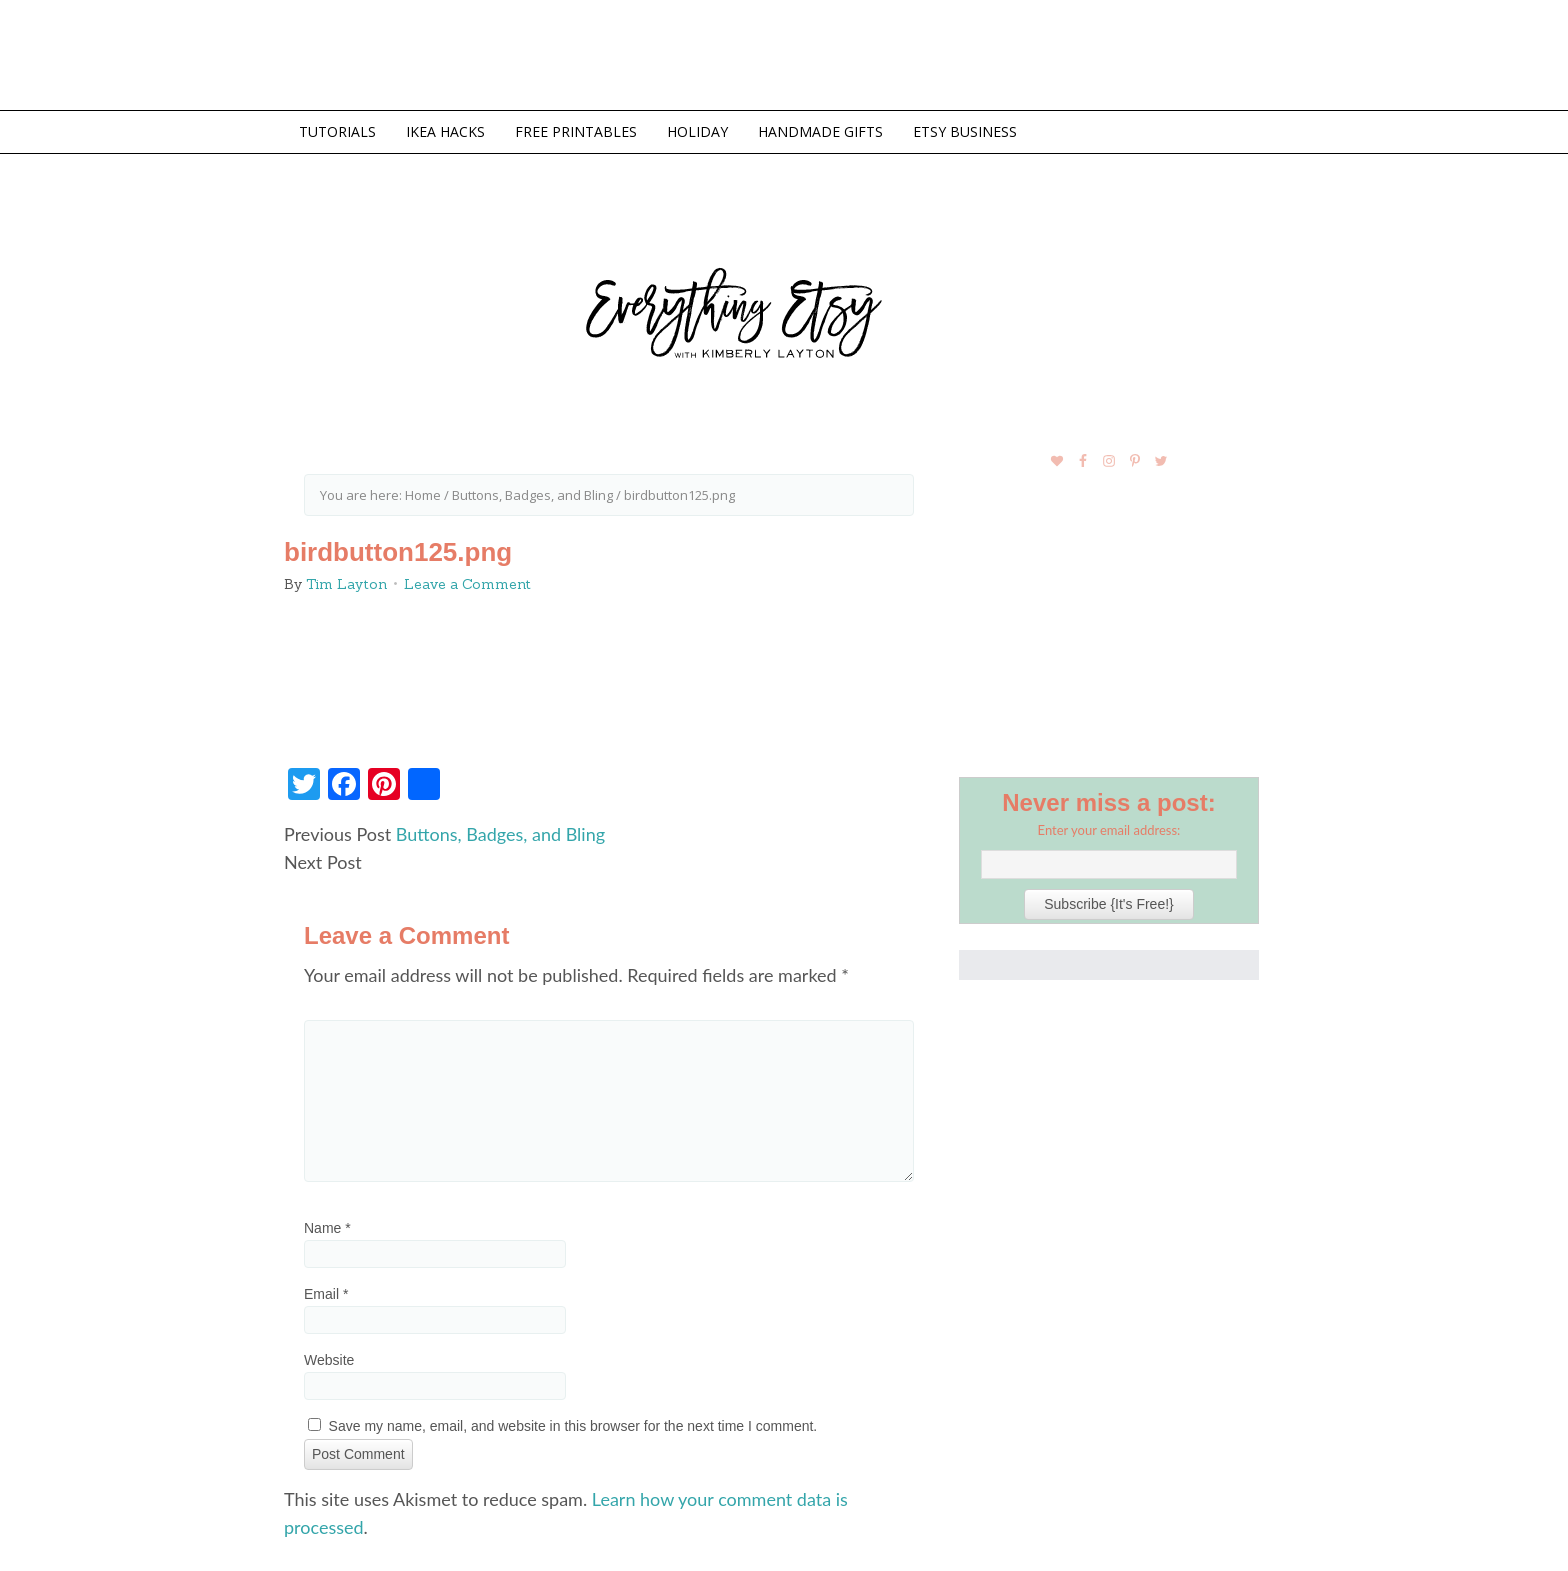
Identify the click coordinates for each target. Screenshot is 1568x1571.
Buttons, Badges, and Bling (500, 834)
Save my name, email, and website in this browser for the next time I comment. (573, 1426)
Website (329, 1360)
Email (326, 1294)
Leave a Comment (467, 584)
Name (327, 1228)
